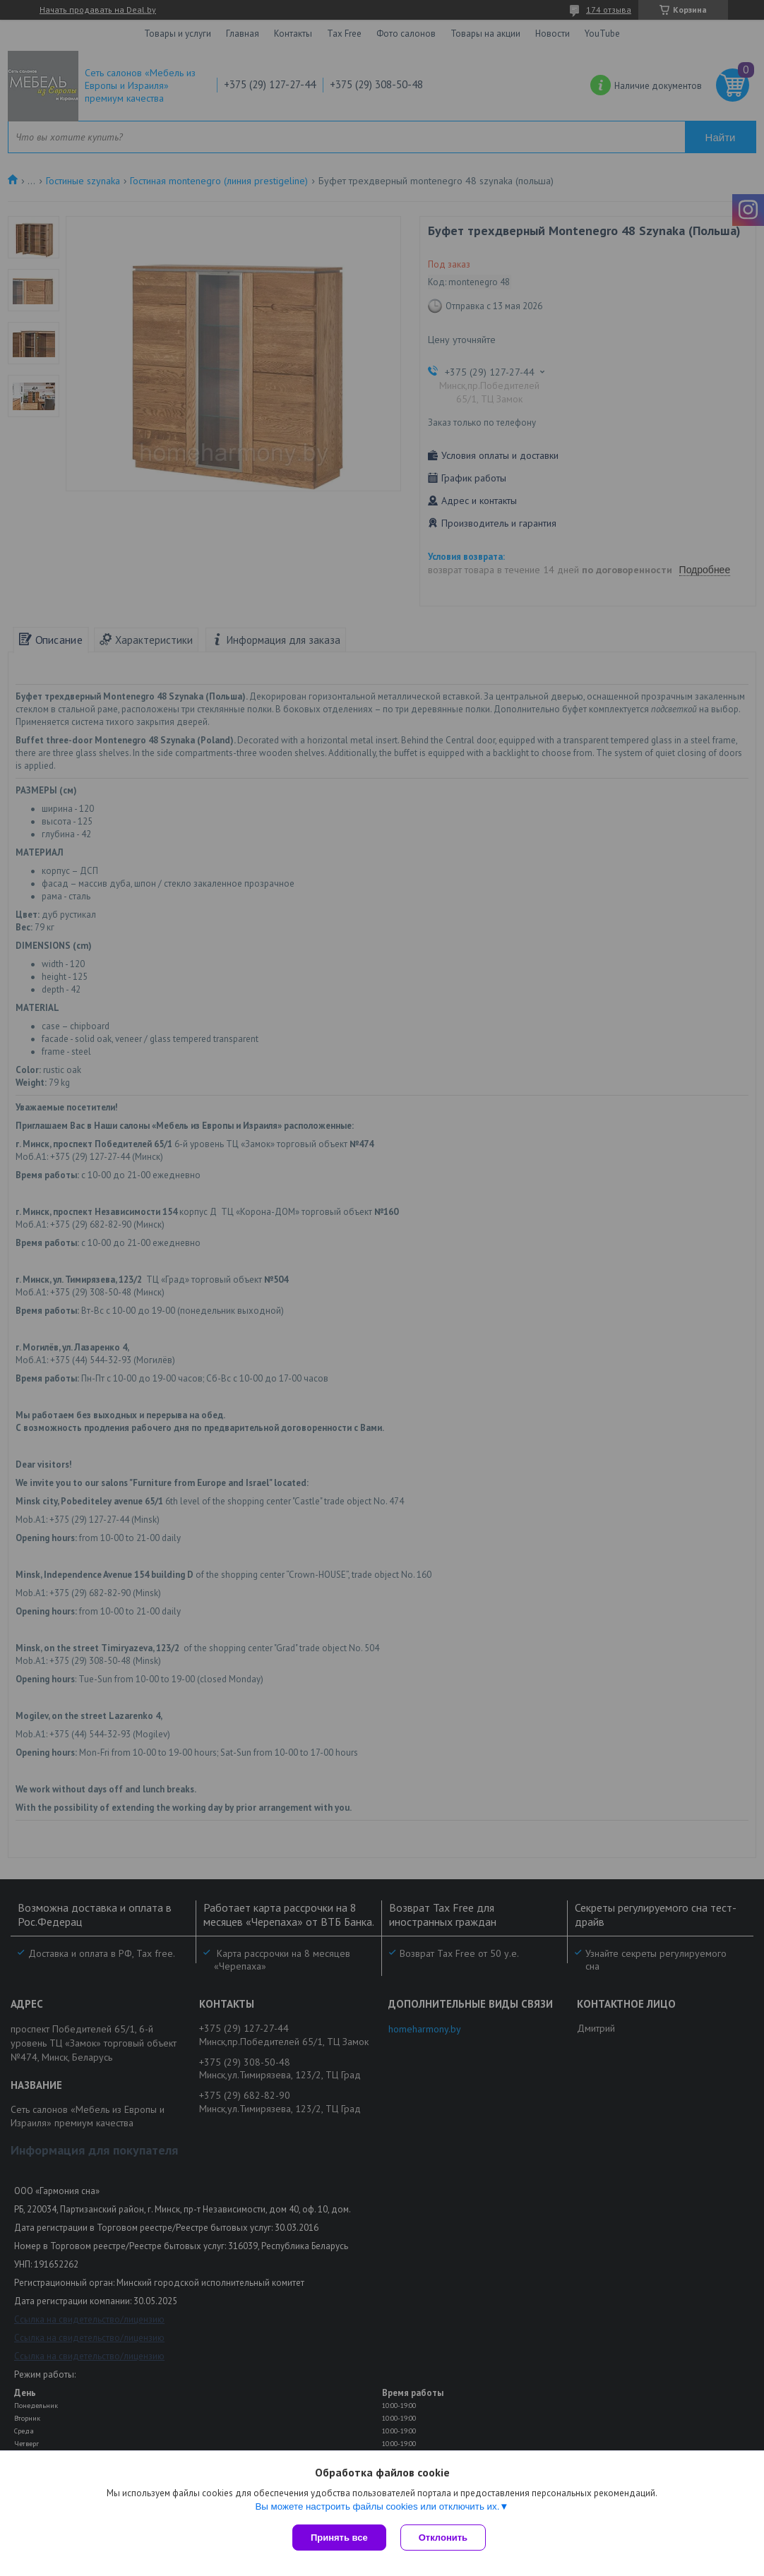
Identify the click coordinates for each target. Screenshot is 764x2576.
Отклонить (443, 2537)
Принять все (339, 2537)
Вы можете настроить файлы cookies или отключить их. (377, 2506)
